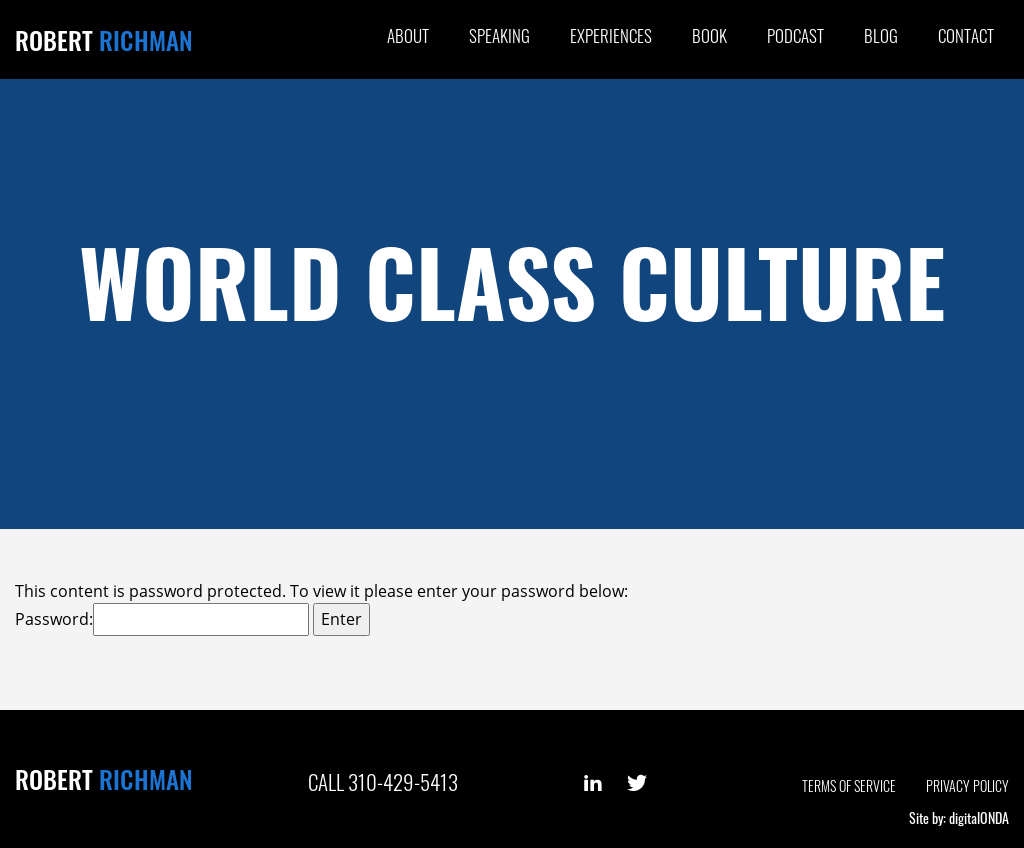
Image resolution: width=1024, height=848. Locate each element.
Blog (881, 35)
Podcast (795, 35)
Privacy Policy (967, 785)
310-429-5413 (403, 781)
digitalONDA (979, 817)
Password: (162, 619)
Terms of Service (849, 785)
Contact (966, 35)
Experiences (611, 35)
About (408, 35)
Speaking (499, 35)
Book (709, 35)
